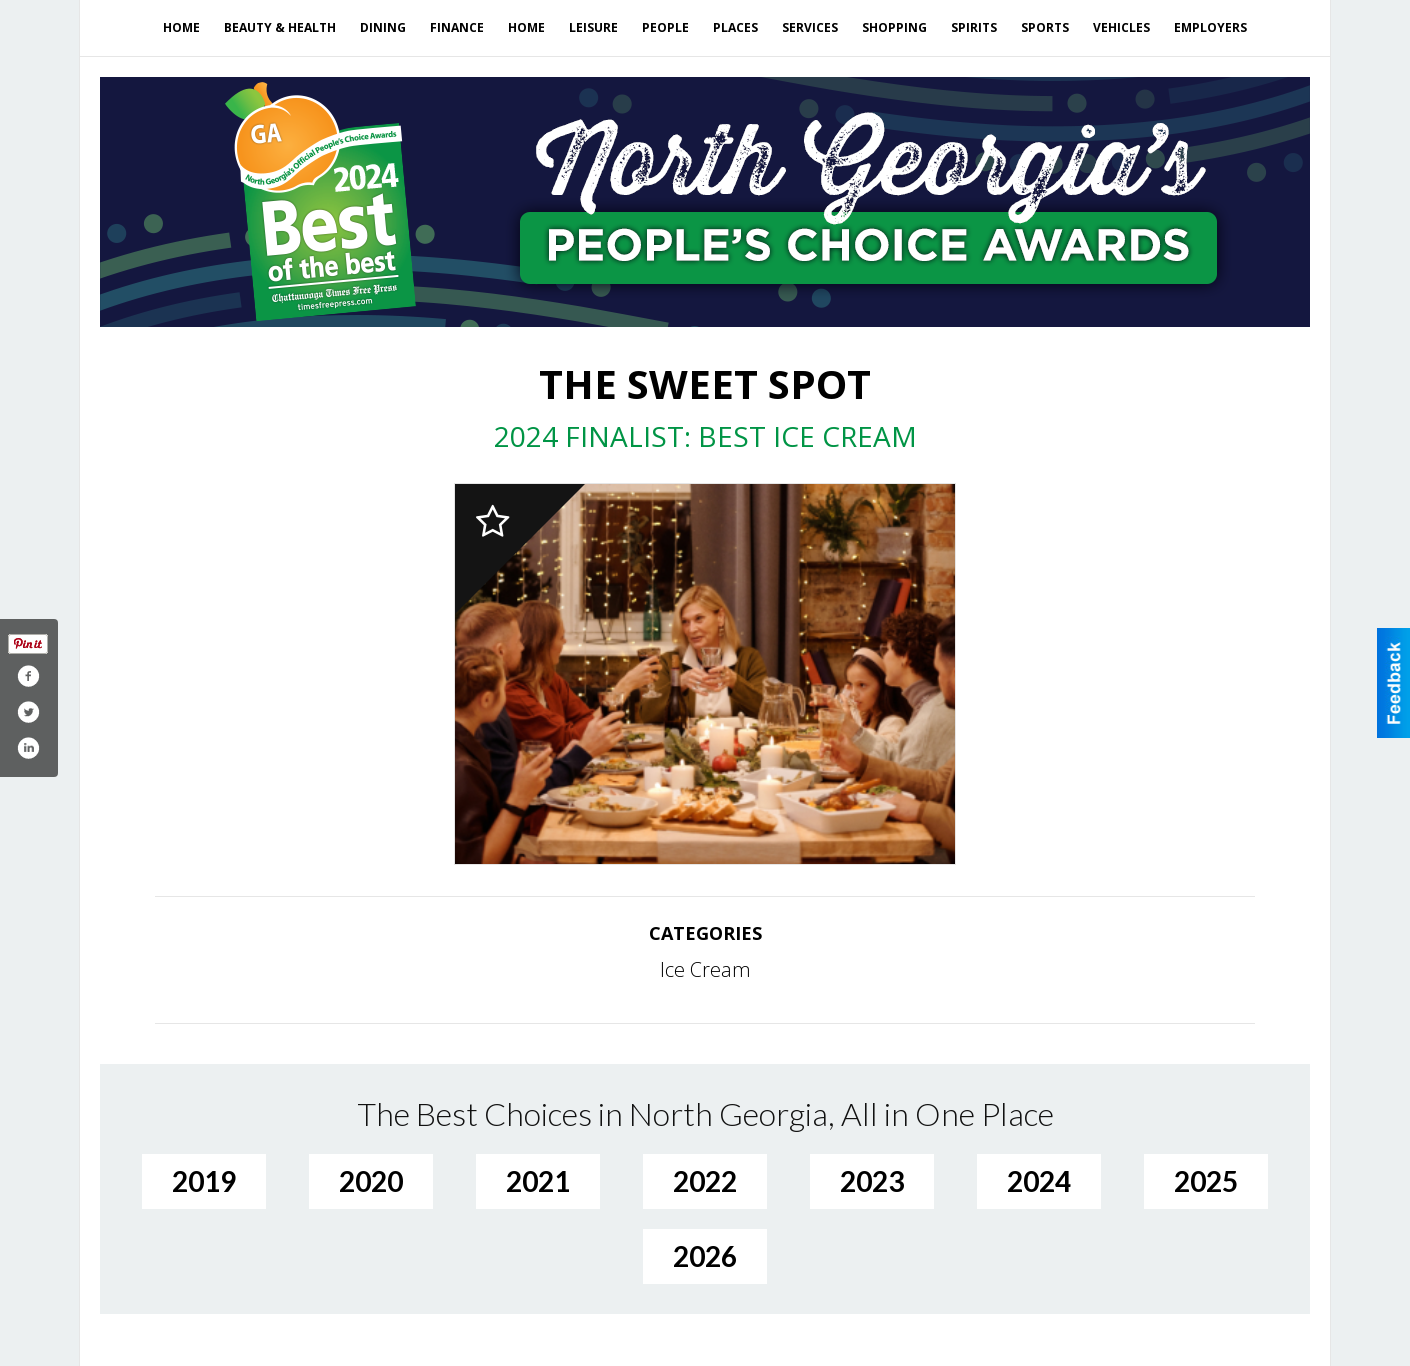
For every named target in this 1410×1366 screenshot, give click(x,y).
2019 (204, 1181)
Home (181, 27)
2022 (705, 1181)
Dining (383, 27)
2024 (1039, 1181)
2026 (705, 1256)
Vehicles (1121, 27)
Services (810, 27)
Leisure (593, 27)
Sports (1045, 27)
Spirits (974, 27)
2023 (872, 1181)
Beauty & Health (280, 27)
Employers (1210, 27)
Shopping (894, 27)
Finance (457, 27)
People (665, 27)
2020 (371, 1181)
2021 (538, 1181)
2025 (1206, 1181)
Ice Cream (705, 969)
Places (735, 27)
